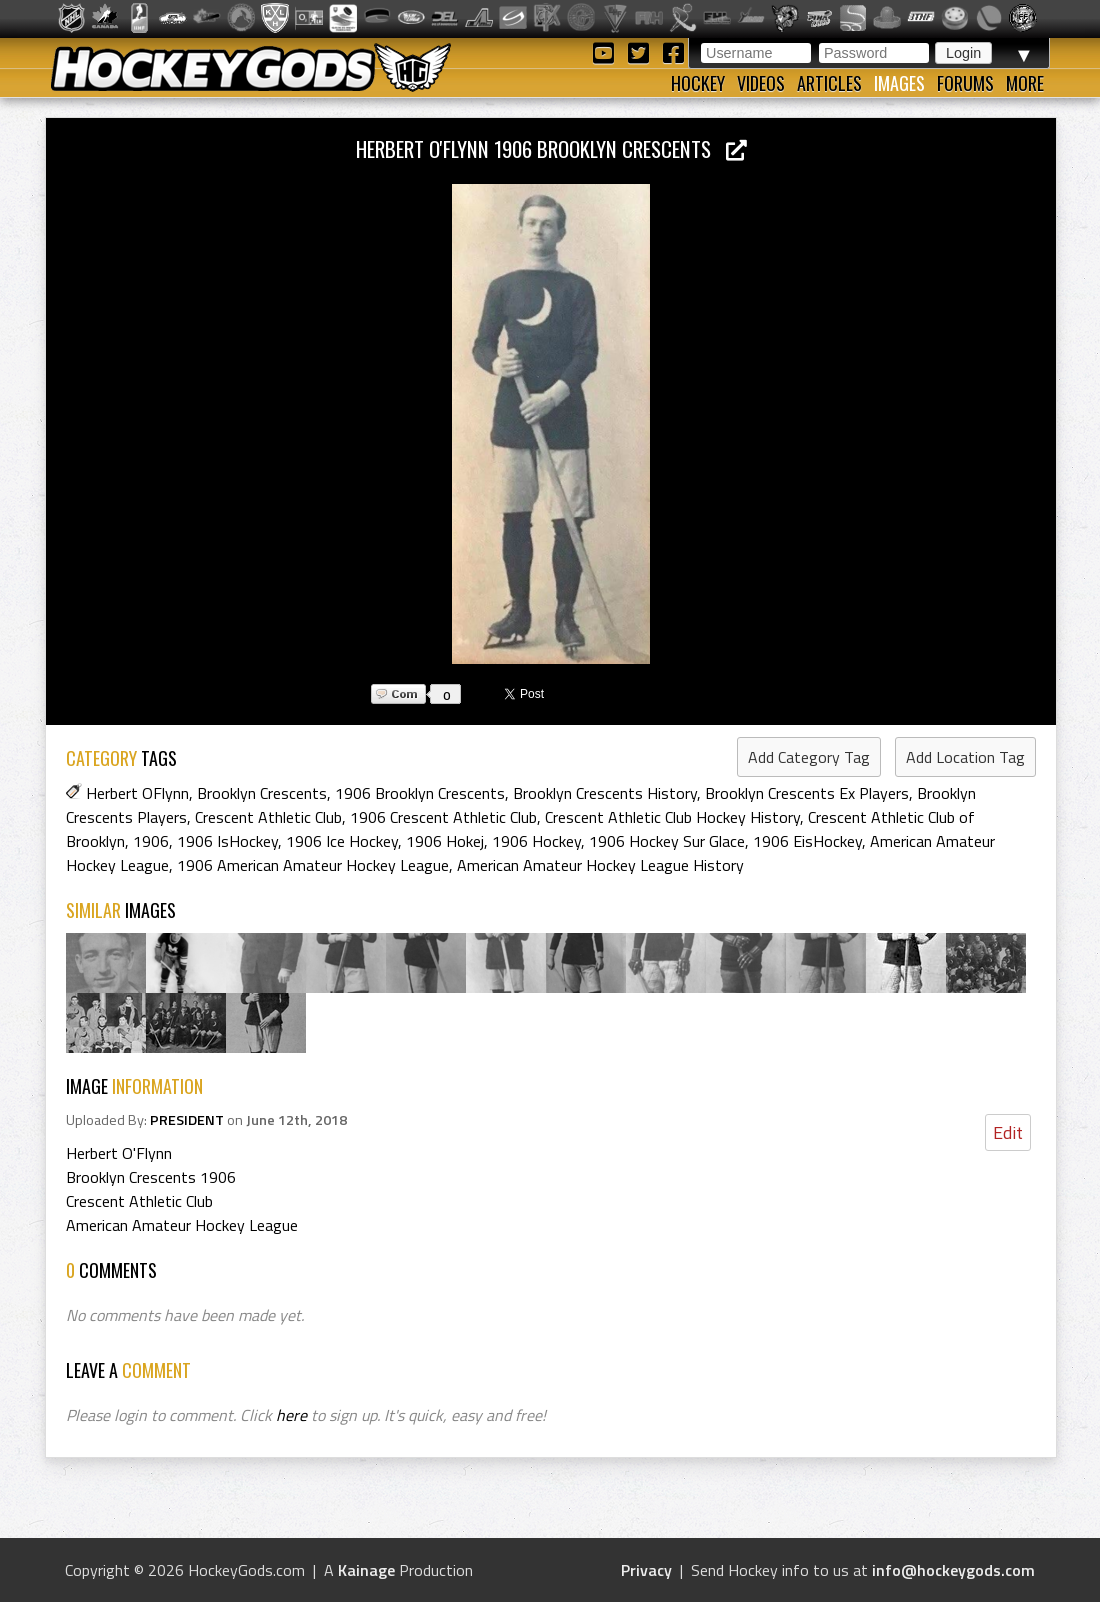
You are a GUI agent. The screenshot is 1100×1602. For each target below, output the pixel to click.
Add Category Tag (809, 757)
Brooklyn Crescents (262, 793)
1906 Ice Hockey (342, 841)
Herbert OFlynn (137, 793)
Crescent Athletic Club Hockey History (672, 817)
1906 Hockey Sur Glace (667, 841)
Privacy (646, 1570)
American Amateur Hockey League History (600, 865)
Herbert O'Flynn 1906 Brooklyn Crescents (551, 148)
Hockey (698, 83)
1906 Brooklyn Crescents (420, 793)
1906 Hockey (536, 841)
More (1025, 83)
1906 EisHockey (807, 841)
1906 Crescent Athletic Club (443, 817)
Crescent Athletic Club (268, 817)
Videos (761, 83)
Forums (965, 83)
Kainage (366, 1570)
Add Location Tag (965, 757)
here (291, 1415)
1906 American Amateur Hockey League (313, 865)
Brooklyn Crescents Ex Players (807, 793)
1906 (151, 841)
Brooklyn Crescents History (605, 793)
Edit (1008, 1132)
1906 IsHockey (227, 841)
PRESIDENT (187, 1120)
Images (899, 83)
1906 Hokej (445, 841)
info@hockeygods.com (953, 1570)
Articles (829, 83)
